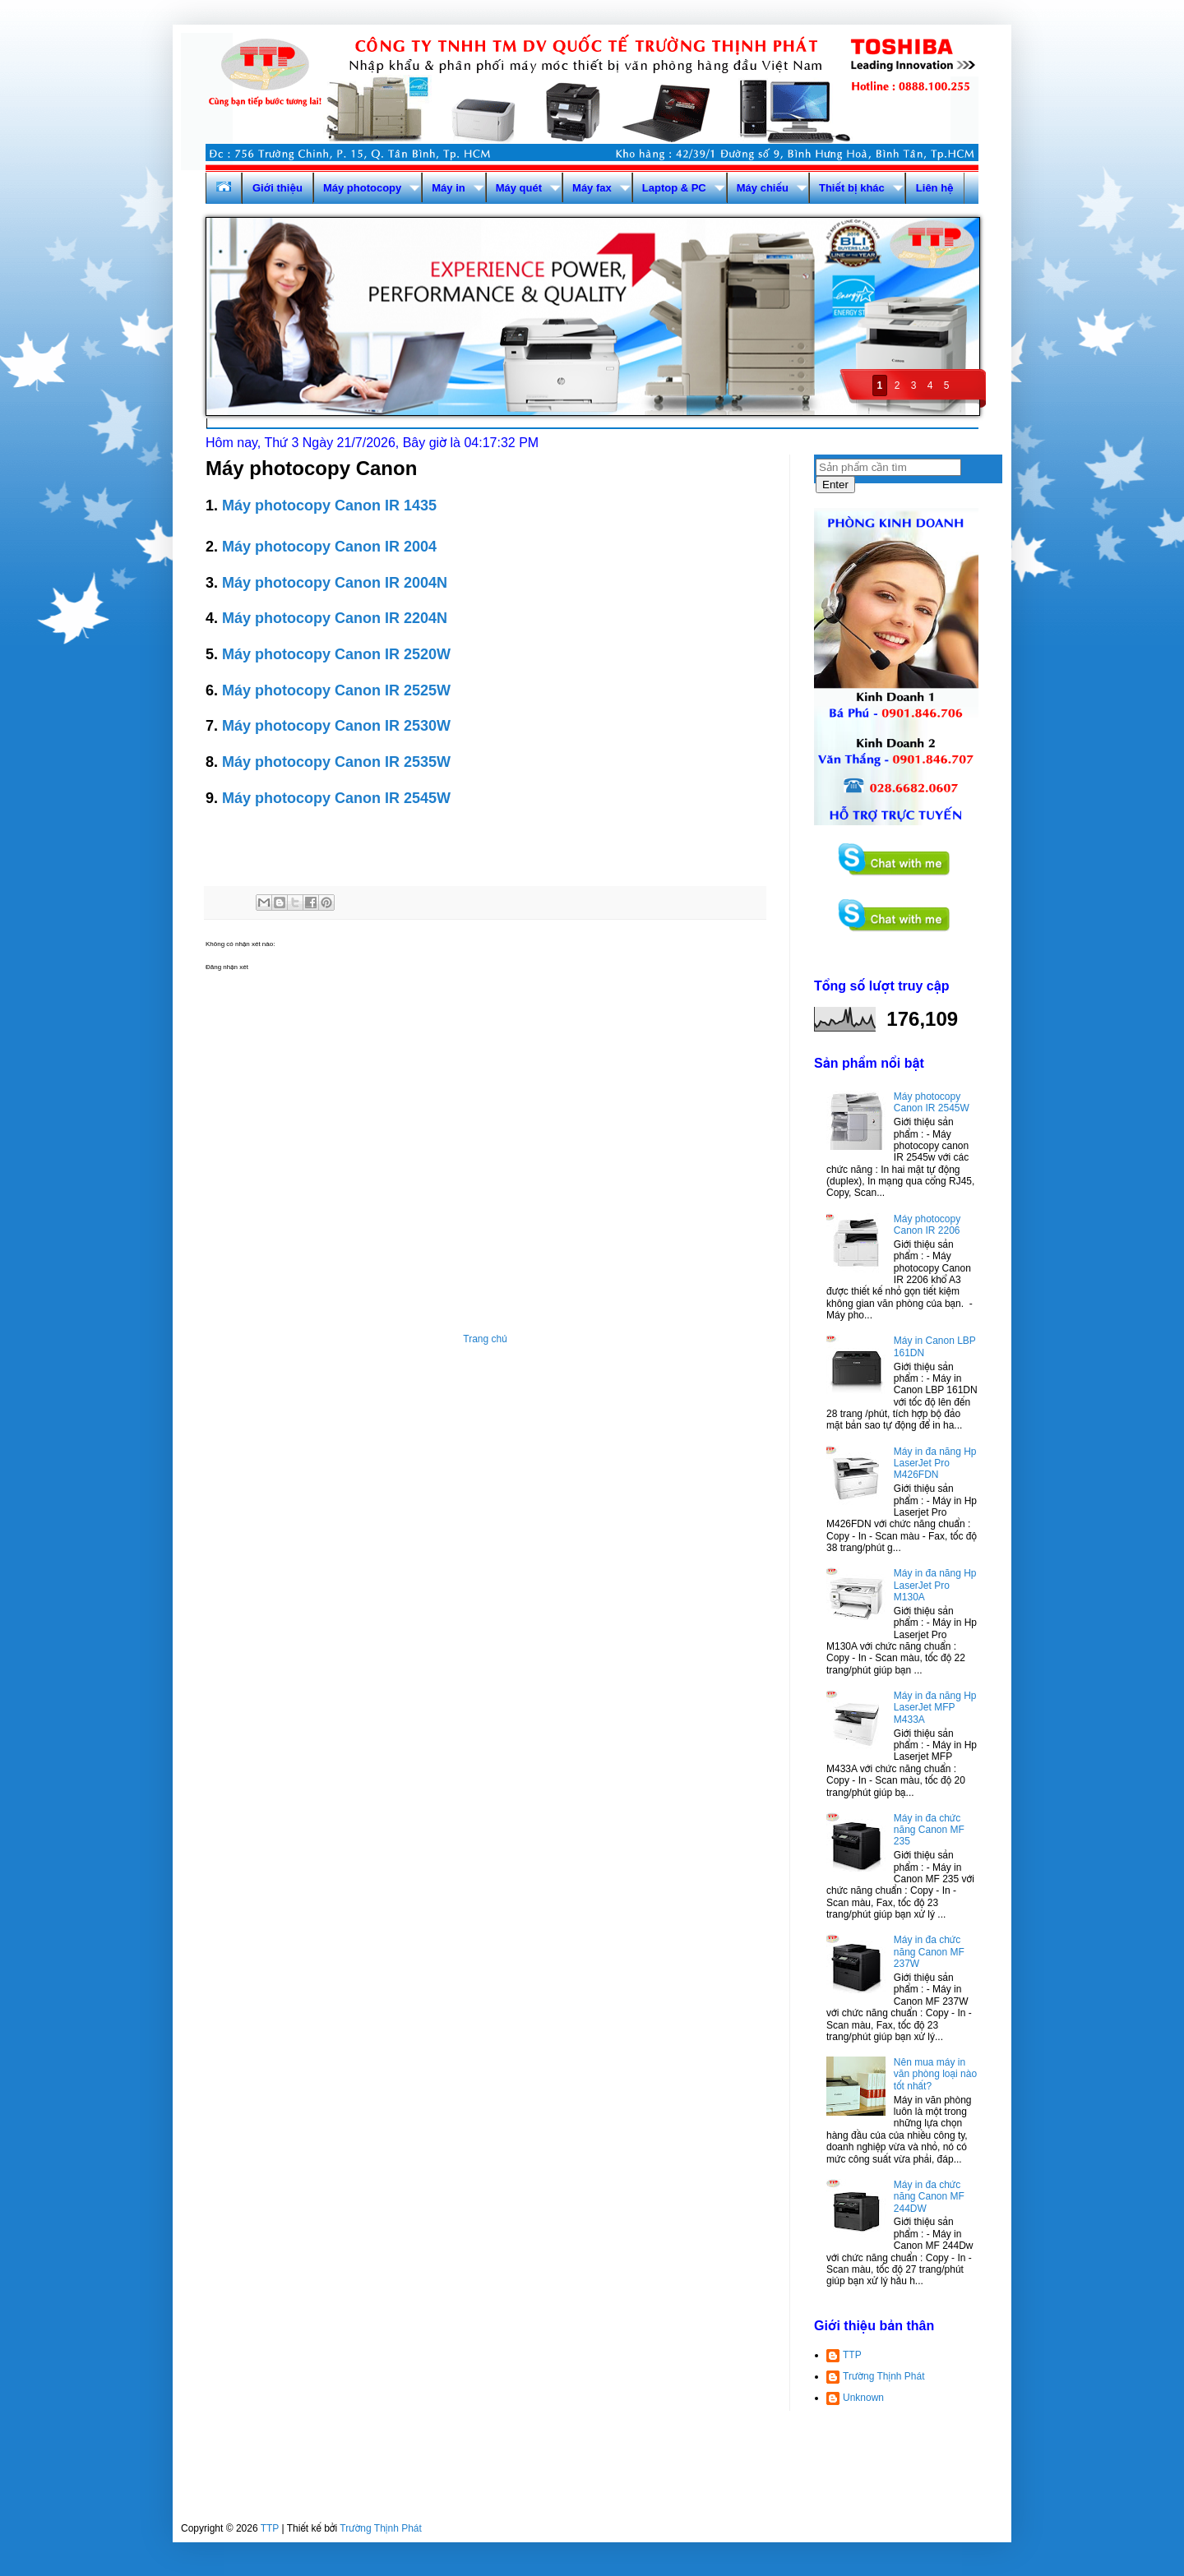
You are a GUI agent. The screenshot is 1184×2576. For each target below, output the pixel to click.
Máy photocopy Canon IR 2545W (931, 1102)
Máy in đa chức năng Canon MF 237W (929, 1951)
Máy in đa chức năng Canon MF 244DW (929, 2196)
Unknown (863, 2397)
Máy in (448, 188)
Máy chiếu (763, 188)
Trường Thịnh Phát (884, 2376)
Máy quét (519, 188)
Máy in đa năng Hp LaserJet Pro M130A (935, 1585)
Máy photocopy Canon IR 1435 (329, 505)
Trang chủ (484, 1339)
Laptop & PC (674, 188)
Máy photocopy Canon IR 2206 (927, 1224)
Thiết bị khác (852, 188)
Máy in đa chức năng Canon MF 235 (929, 1830)
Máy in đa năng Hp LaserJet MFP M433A (935, 1707)
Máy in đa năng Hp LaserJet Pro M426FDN (935, 1463)
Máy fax (592, 188)
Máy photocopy (362, 188)
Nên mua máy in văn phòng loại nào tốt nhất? (935, 2074)
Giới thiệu (277, 188)
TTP (852, 2355)
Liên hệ (935, 188)
